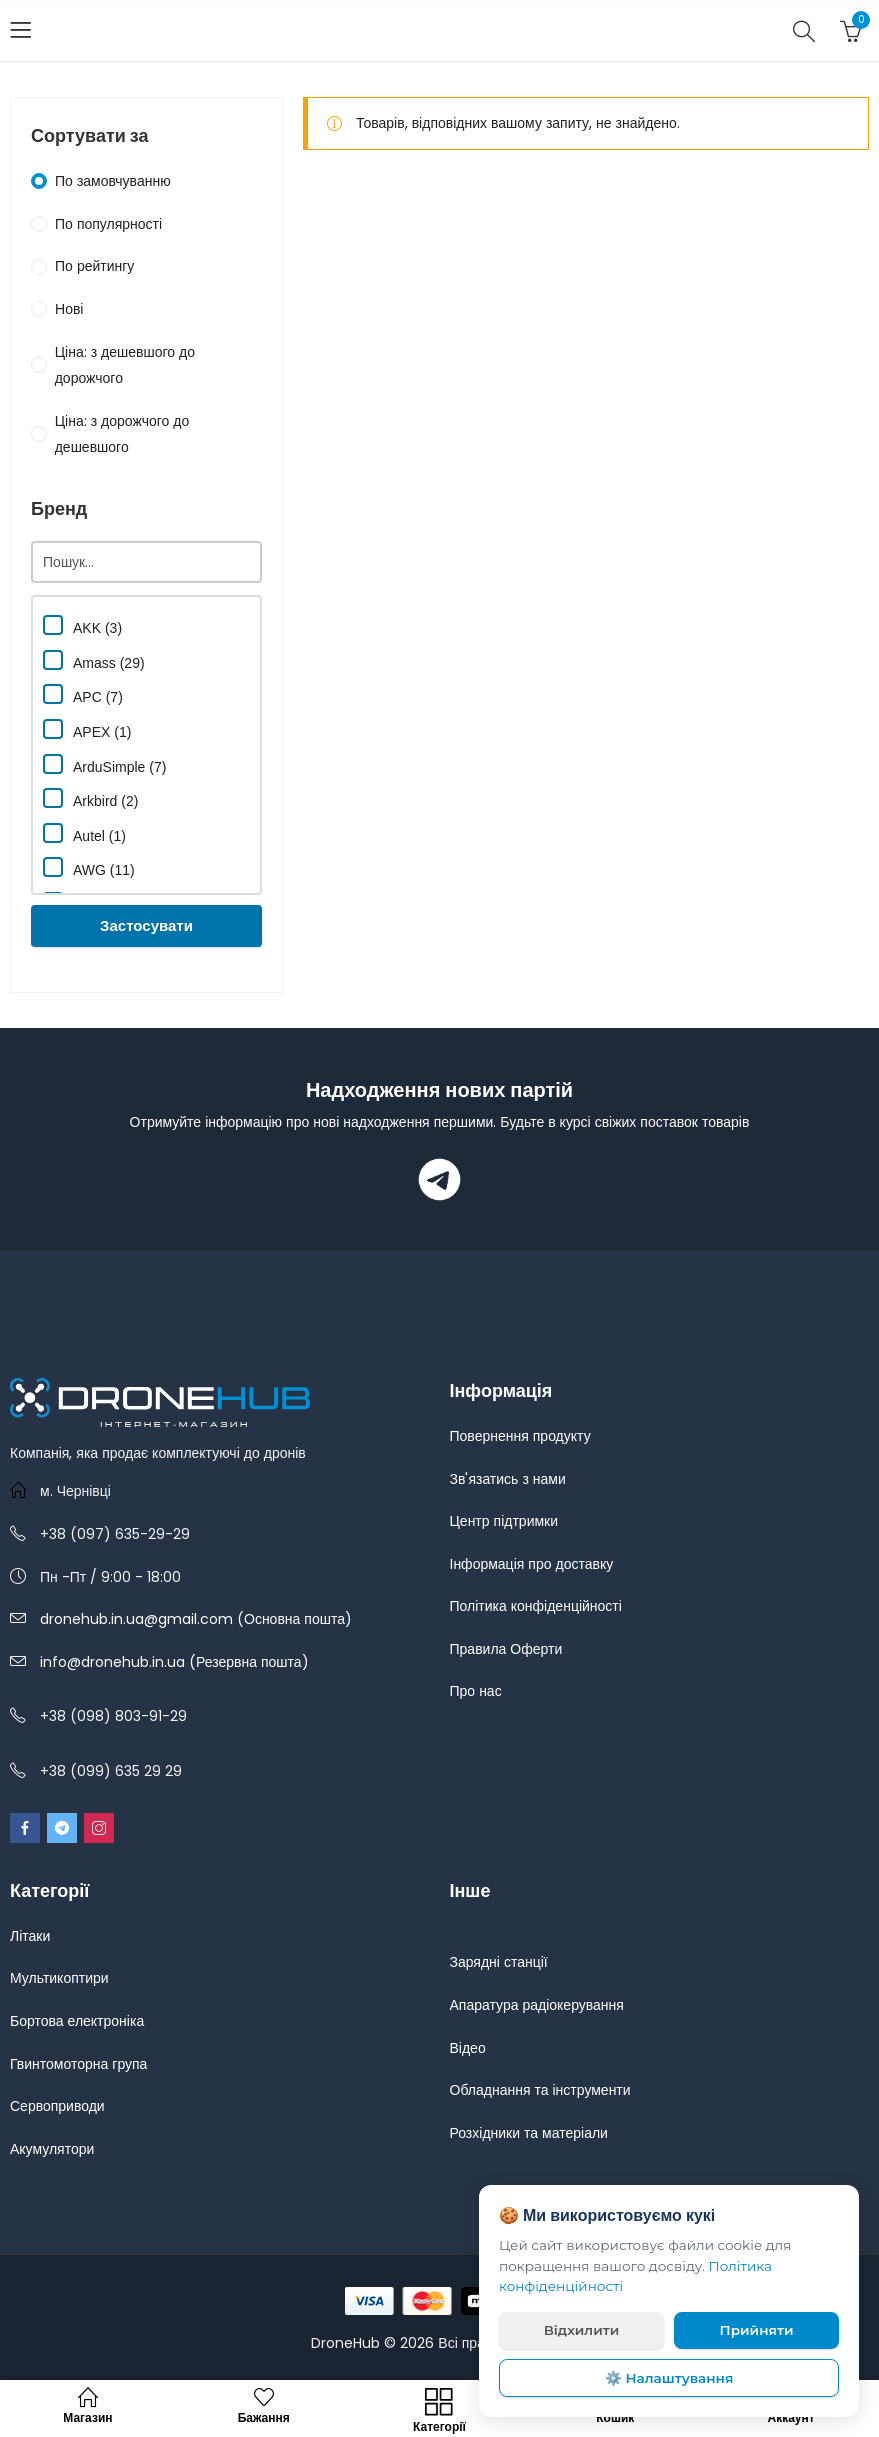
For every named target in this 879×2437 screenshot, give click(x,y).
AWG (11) (89, 867)
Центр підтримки (504, 1521)
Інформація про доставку (532, 1564)
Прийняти (757, 2330)
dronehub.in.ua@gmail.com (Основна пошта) (196, 1619)
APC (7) (83, 694)
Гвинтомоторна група (78, 2064)
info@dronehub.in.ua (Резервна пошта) (174, 1662)
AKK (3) (82, 625)
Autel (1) (84, 833)
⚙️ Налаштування (669, 2378)
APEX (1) (87, 729)
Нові (69, 309)
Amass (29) (94, 660)
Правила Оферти (506, 1649)
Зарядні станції (499, 1962)
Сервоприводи (57, 2106)
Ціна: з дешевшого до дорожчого (125, 365)
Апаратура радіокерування (537, 2005)
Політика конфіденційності (536, 1606)
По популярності (108, 224)
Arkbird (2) (90, 798)
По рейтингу (94, 266)
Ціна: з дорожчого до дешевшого (122, 434)
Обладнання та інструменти (540, 2090)
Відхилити (582, 2330)
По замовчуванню (113, 181)
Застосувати (146, 925)
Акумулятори (52, 2149)
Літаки (30, 1936)
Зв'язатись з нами (508, 1479)
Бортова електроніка (77, 2021)
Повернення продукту (520, 1436)
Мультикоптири (59, 1978)
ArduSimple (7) (104, 764)
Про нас (476, 1691)
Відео (468, 2048)
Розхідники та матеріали (529, 2133)
